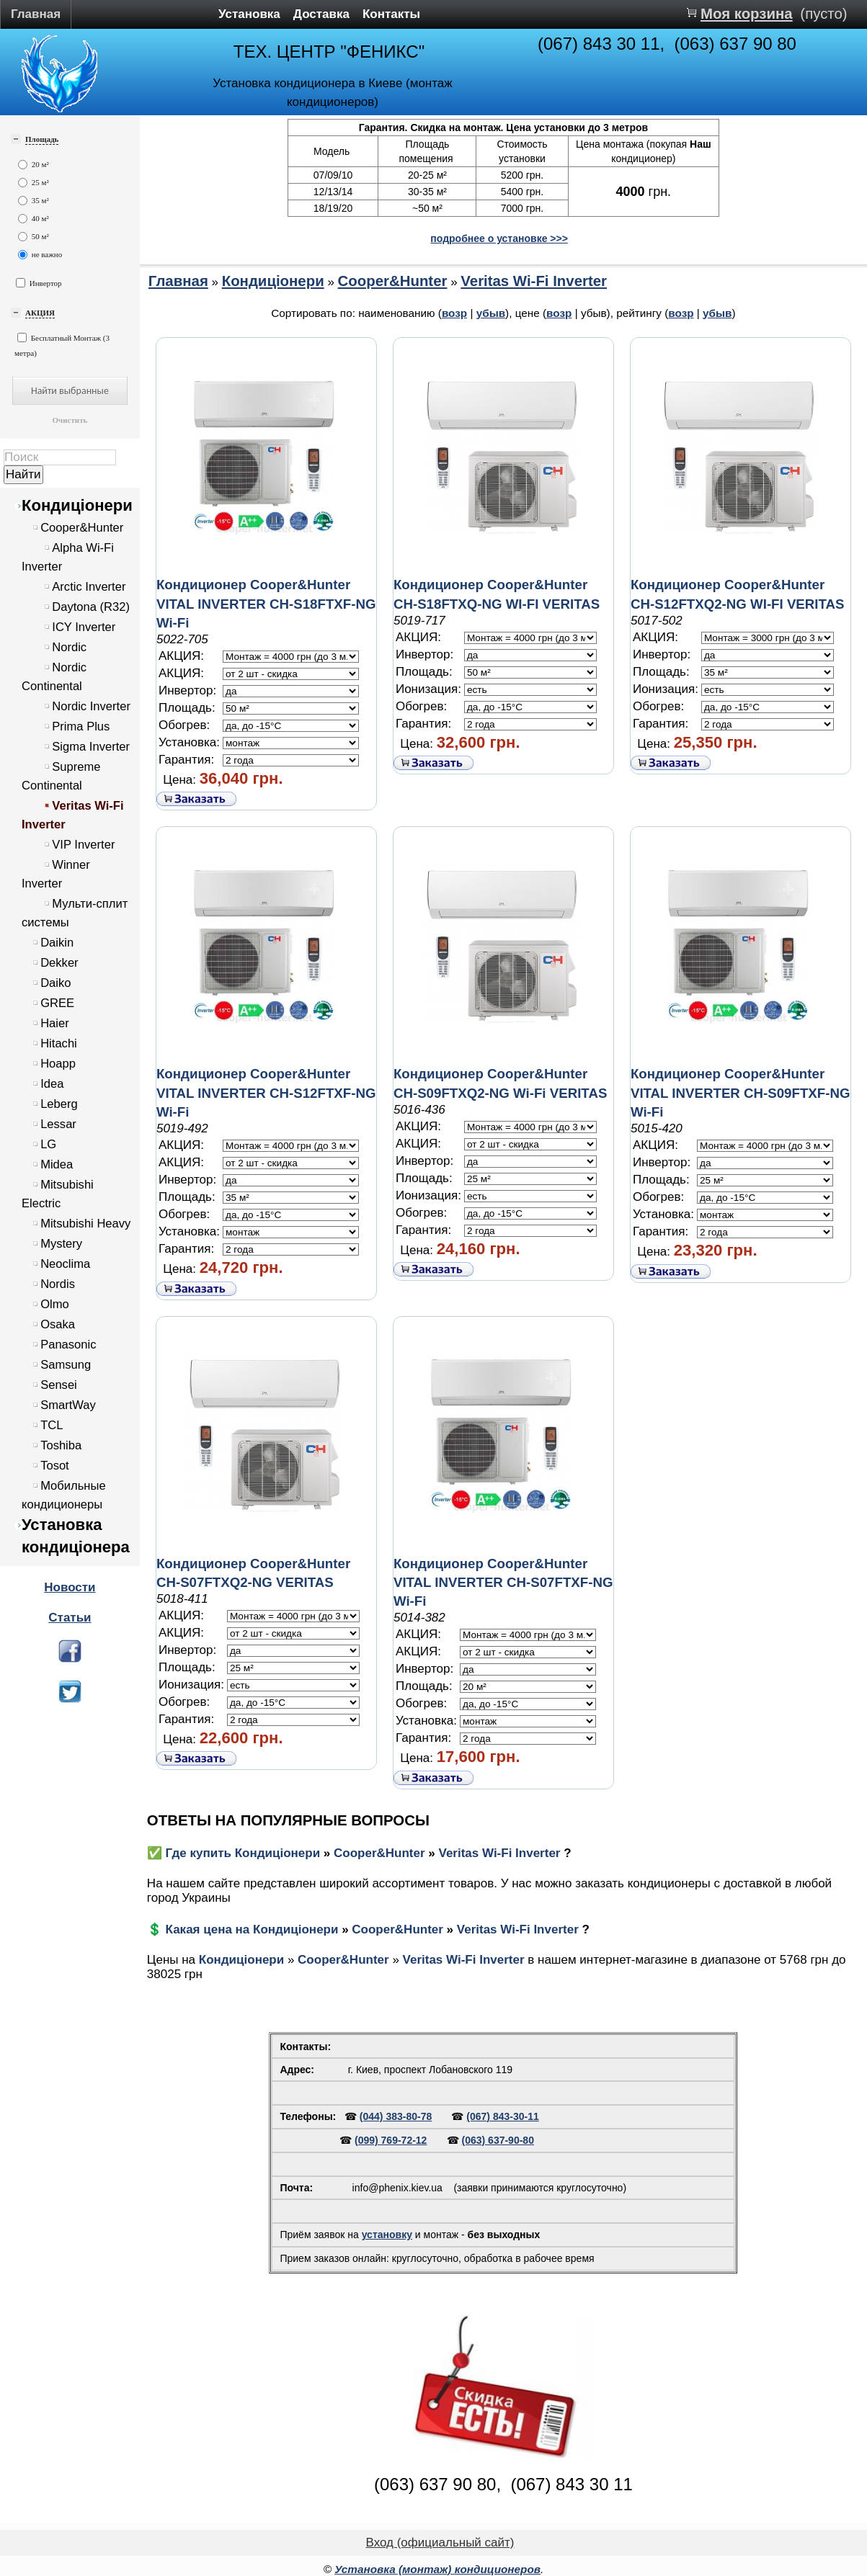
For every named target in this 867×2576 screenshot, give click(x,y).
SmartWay (68, 1405)
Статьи (69, 1617)
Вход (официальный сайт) (440, 2542)
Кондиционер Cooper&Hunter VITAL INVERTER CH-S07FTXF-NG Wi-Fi (503, 1582)
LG (48, 1144)
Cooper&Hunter (81, 528)
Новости (69, 1587)
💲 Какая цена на (200, 1929)
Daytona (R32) (91, 607)
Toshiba (60, 1445)
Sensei (58, 1385)
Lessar (58, 1124)
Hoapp (58, 1063)
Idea (51, 1084)
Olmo (54, 1304)
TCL (51, 1425)
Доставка (321, 14)
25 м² (33, 182)
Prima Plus (81, 726)
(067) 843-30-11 (502, 2116)
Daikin (57, 942)
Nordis (57, 1284)
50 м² (33, 236)
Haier (54, 1023)
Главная (36, 14)
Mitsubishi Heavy (85, 1223)
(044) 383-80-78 (396, 2116)
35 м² (33, 200)
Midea (56, 1164)
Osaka (57, 1324)
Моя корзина (747, 14)
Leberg (59, 1104)
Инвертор (39, 282)
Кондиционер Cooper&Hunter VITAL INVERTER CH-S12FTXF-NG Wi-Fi (266, 1092)
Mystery (61, 1244)
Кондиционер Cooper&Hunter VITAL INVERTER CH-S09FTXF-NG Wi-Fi (740, 1092)
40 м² (33, 218)
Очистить (69, 420)
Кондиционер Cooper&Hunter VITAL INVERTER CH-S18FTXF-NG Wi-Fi (266, 603)
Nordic (69, 647)
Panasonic (68, 1344)
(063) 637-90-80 (498, 2140)
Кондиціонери (77, 505)
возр (454, 313)
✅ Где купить (191, 1853)
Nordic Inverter (91, 706)
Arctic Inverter (88, 587)
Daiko (55, 983)
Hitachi (58, 1043)
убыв (490, 313)
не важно (40, 254)
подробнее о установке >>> (499, 238)
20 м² (33, 164)
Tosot (54, 1465)
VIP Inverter (83, 844)
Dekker (59, 963)
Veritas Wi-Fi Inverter (534, 281)
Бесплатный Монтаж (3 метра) (62, 345)
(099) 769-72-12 (391, 2140)
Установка (249, 14)
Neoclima (65, 1264)
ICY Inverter (83, 627)
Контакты (391, 14)
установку (387, 2234)
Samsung (65, 1365)
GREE (57, 1003)
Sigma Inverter (91, 746)
